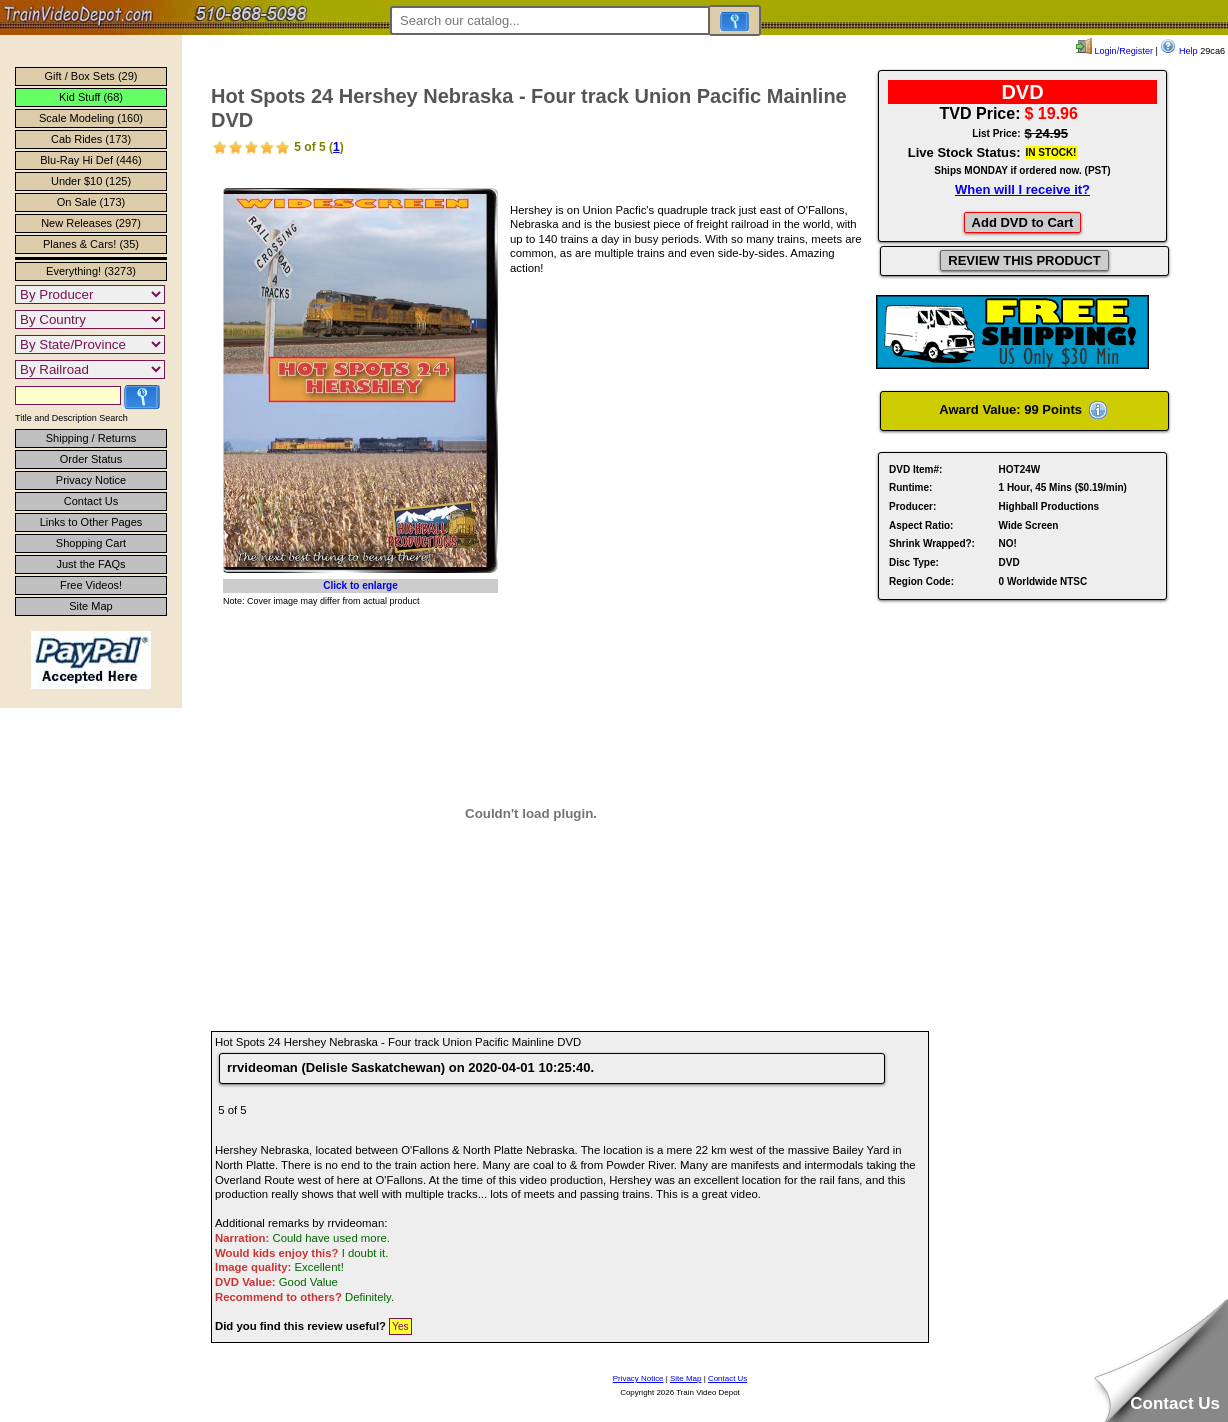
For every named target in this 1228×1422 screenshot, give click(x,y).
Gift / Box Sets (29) (91, 76)
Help (1178, 51)
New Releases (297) (91, 223)
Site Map (90, 606)
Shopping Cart (91, 543)
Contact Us (91, 501)
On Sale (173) (91, 202)
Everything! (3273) (91, 271)
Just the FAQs (90, 564)
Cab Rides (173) (91, 139)
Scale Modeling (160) (91, 118)
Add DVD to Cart (1023, 222)
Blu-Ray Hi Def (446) (90, 160)
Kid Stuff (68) (91, 97)
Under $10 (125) (91, 181)
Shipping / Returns (91, 438)
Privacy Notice (91, 480)
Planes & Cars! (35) (91, 244)
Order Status (91, 459)
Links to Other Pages (91, 522)
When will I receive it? (1022, 189)
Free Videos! (91, 585)
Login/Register (1114, 51)
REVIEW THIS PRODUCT (1024, 260)
